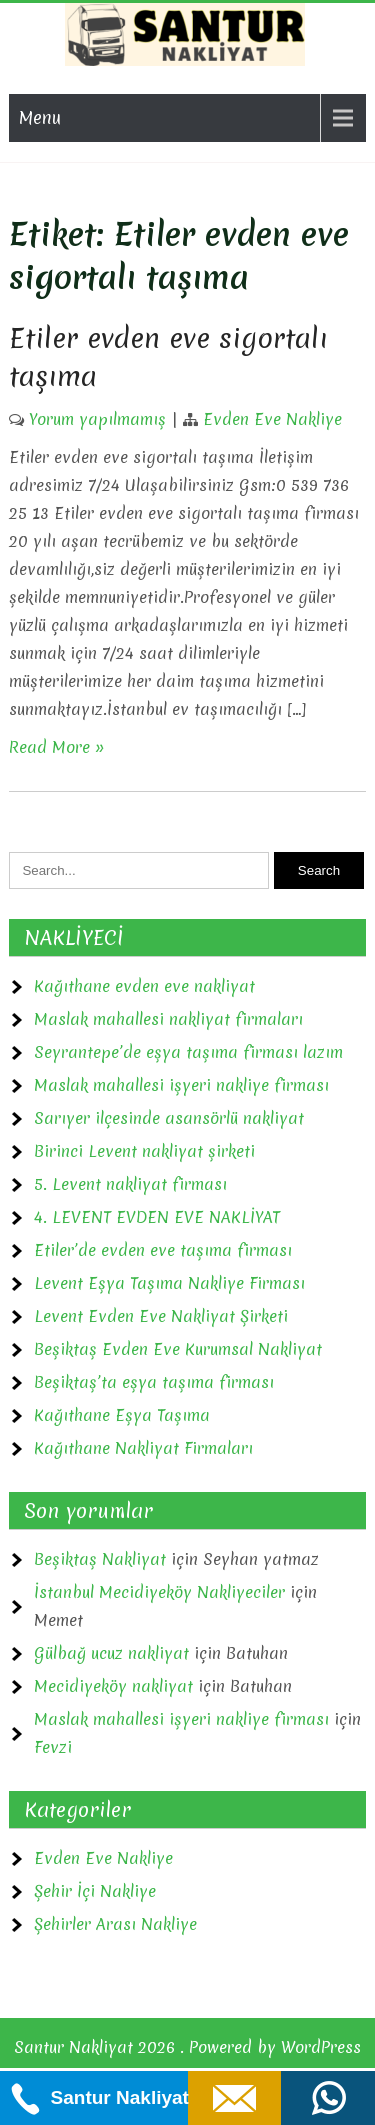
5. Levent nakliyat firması (130, 1184)
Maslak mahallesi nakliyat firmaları (168, 1019)
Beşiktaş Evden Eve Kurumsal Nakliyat (178, 1349)
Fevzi (53, 1747)
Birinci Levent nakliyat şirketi (144, 1151)
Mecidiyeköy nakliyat (113, 1686)
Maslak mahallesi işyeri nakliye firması (181, 1085)
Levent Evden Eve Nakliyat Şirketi (161, 1316)
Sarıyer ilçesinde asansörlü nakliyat (169, 1118)
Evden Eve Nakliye (272, 419)
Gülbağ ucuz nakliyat (111, 1653)
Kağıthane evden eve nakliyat (144, 986)
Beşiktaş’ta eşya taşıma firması (154, 1382)
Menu (40, 117)
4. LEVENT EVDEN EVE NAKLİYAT (157, 1217)
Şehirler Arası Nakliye (115, 1924)
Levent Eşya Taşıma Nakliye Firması (169, 1283)
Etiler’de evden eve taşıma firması (163, 1250)
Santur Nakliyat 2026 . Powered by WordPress (187, 2047)
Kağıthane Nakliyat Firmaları (143, 1448)
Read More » (57, 747)
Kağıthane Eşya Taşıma (122, 1415)
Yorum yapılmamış (97, 419)
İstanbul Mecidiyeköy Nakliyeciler (159, 1592)
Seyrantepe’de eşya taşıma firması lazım (188, 1052)
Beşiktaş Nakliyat (100, 1559)
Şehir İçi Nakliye (95, 1891)
